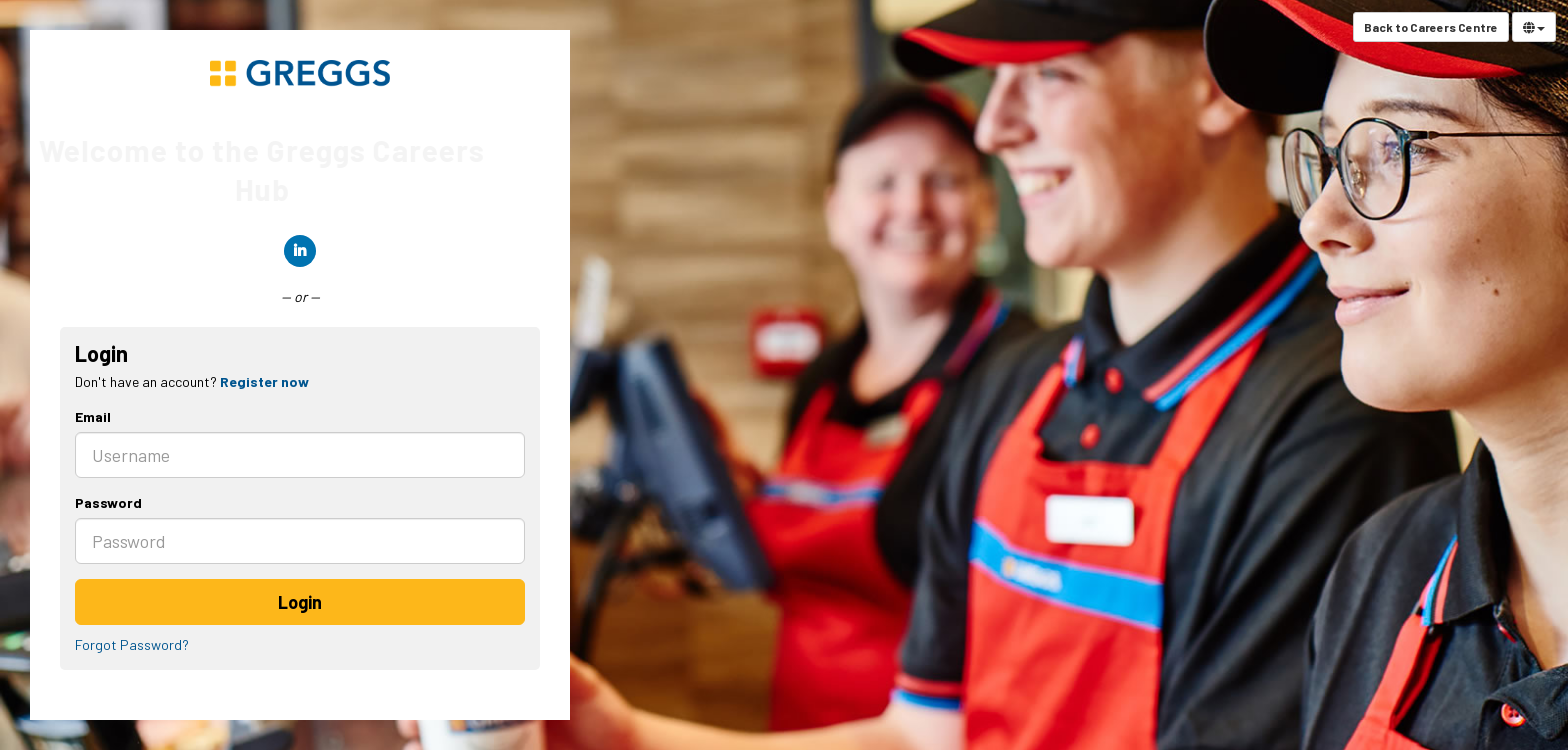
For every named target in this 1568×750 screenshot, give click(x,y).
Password (108, 502)
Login (300, 602)
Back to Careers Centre (1431, 27)
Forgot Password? (132, 644)
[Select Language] (1534, 27)
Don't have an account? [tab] (192, 381)
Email (93, 416)
